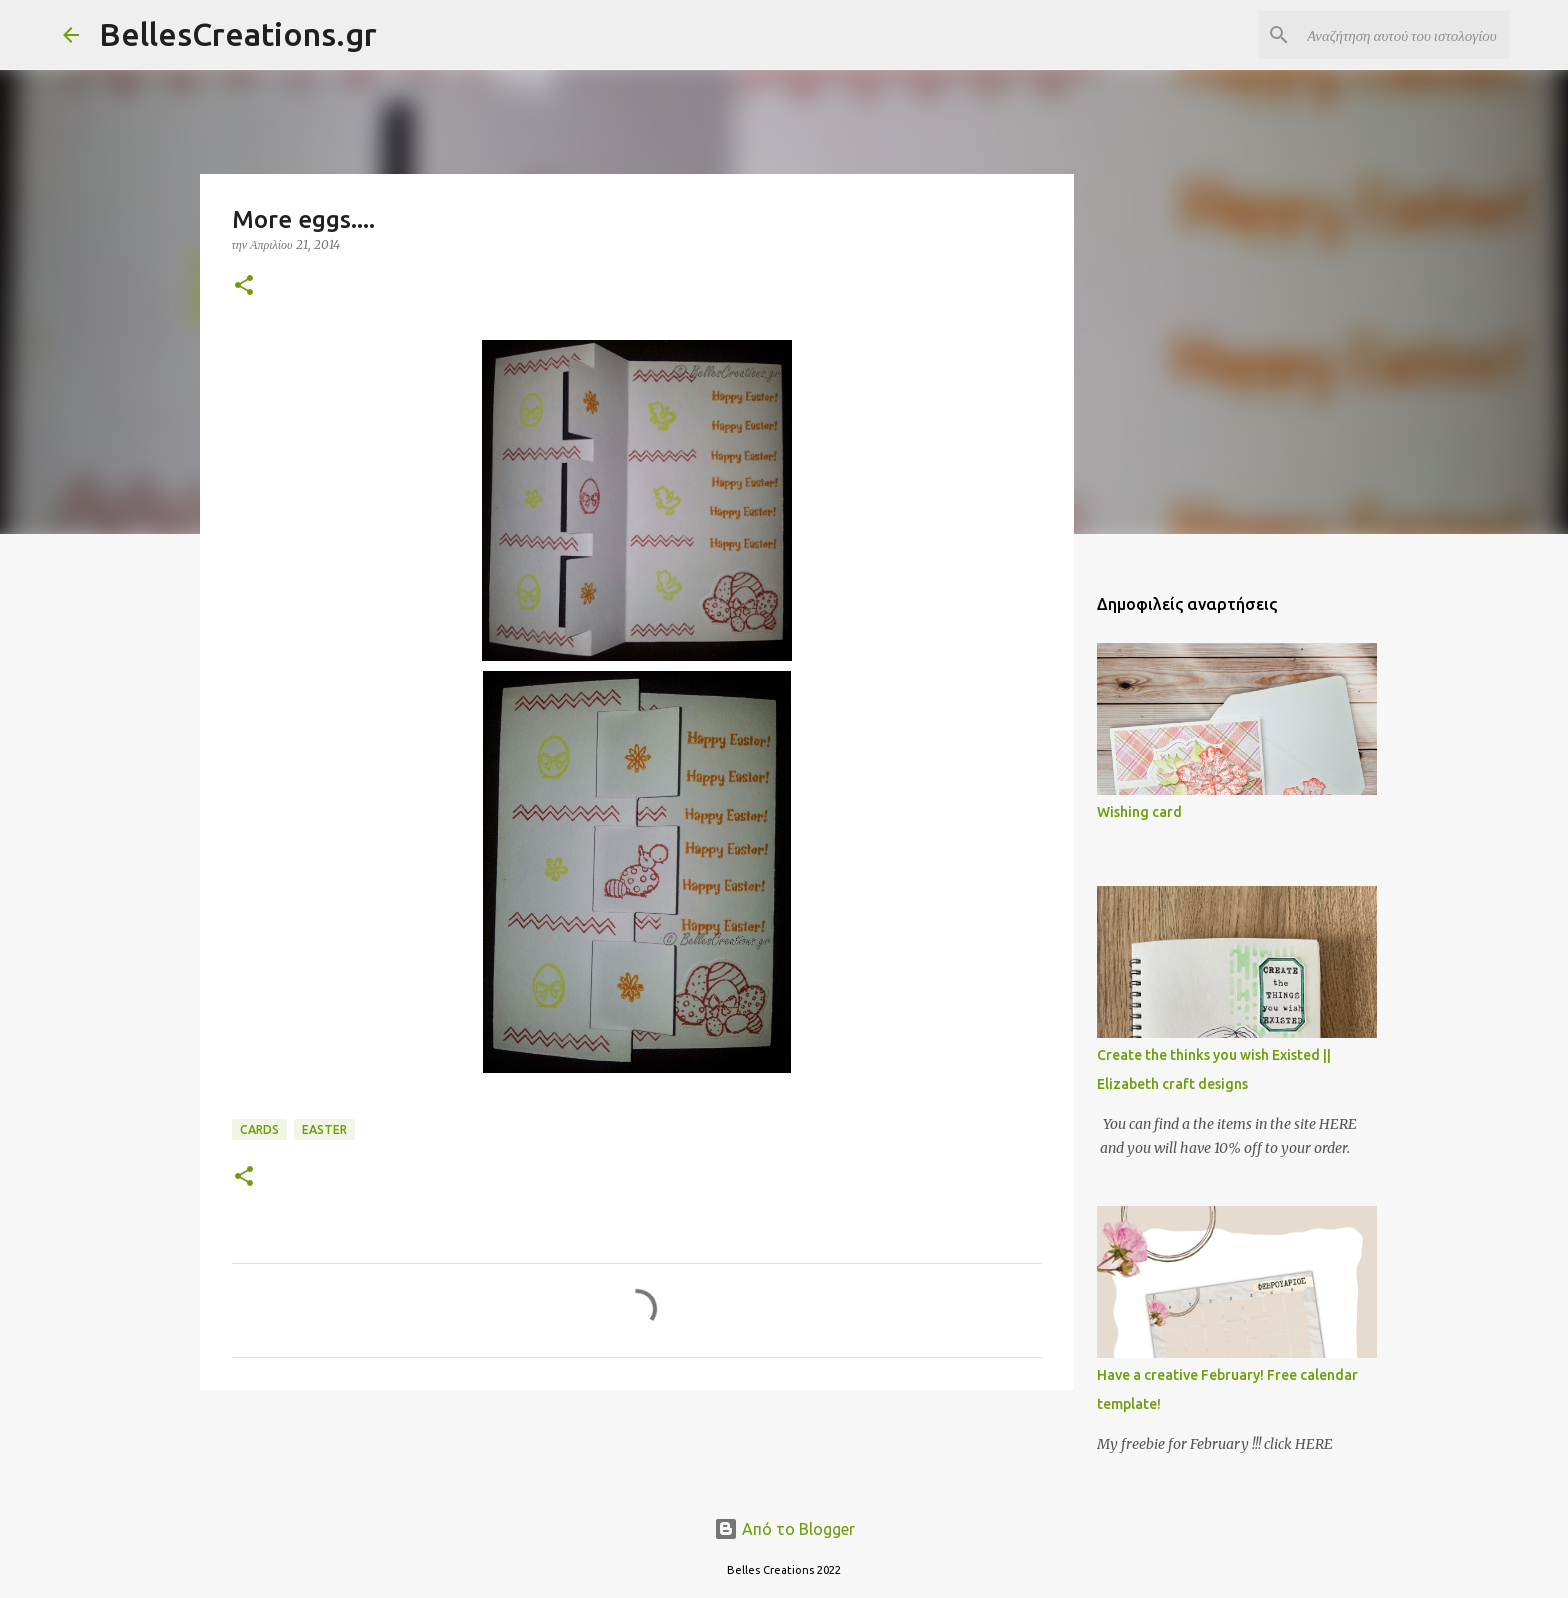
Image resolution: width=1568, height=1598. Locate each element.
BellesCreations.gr (238, 34)
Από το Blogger (784, 1529)
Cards (259, 1129)
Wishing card (1139, 812)
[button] (244, 286)
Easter (324, 1129)
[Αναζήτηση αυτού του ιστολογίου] (1404, 35)
